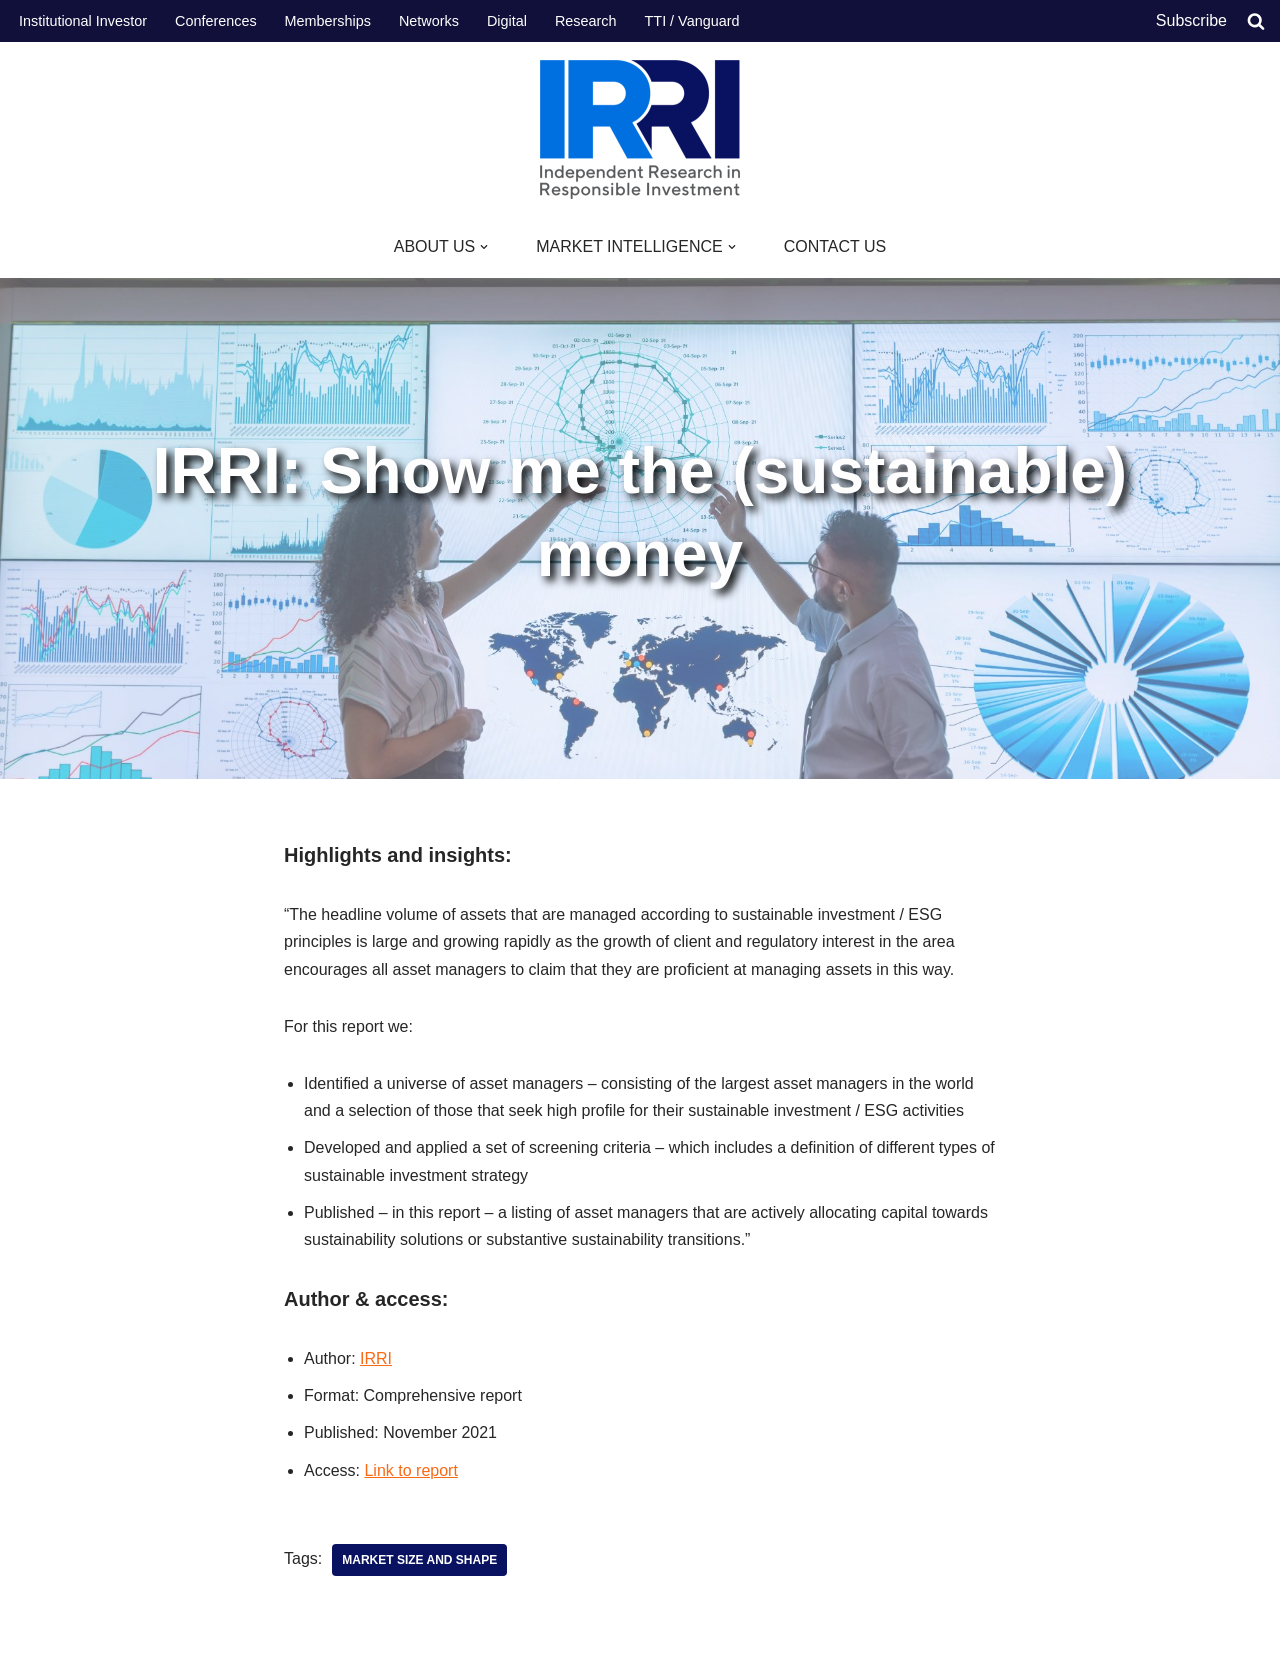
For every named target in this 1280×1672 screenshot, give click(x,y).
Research (586, 21)
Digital (507, 21)
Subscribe (1191, 20)
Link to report (410, 1470)
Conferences (216, 21)
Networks (429, 21)
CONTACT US (835, 246)
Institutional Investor (83, 21)
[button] (484, 247)
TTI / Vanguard (692, 21)
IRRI (376, 1358)
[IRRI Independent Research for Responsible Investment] (640, 129)
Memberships (328, 21)
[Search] (1256, 21)
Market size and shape (419, 1560)
